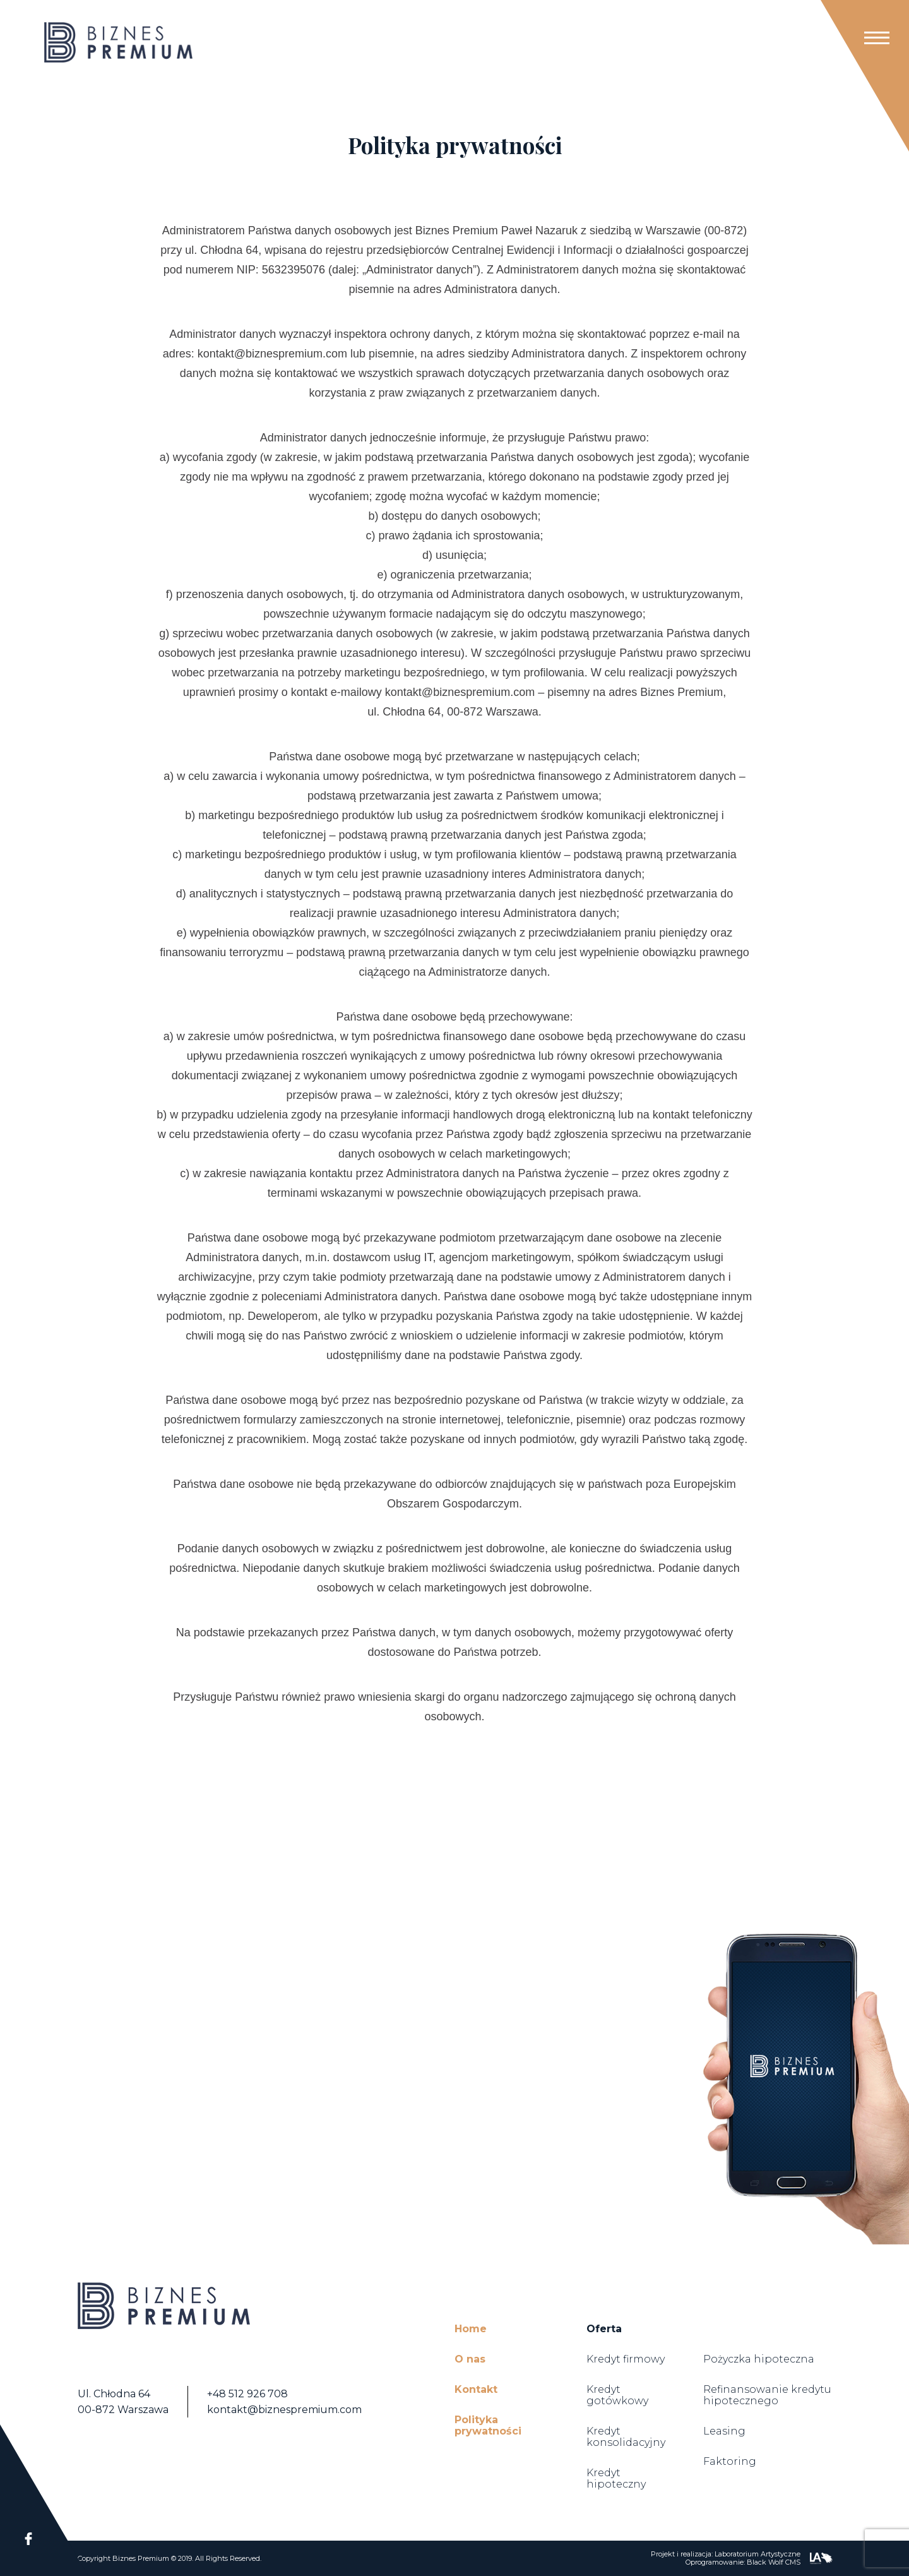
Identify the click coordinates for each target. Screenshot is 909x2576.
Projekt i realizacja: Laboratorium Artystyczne (725, 2554)
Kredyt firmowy (625, 2359)
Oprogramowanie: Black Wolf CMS (743, 2562)
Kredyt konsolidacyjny (625, 2436)
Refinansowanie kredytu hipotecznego (767, 2395)
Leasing (724, 2431)
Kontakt (475, 2389)
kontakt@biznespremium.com (284, 2410)
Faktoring (729, 2461)
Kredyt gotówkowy (617, 2395)
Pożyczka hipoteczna (758, 2359)
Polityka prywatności (487, 2425)
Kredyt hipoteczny (616, 2478)
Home (470, 2329)
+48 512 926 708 (247, 2394)
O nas (469, 2359)
